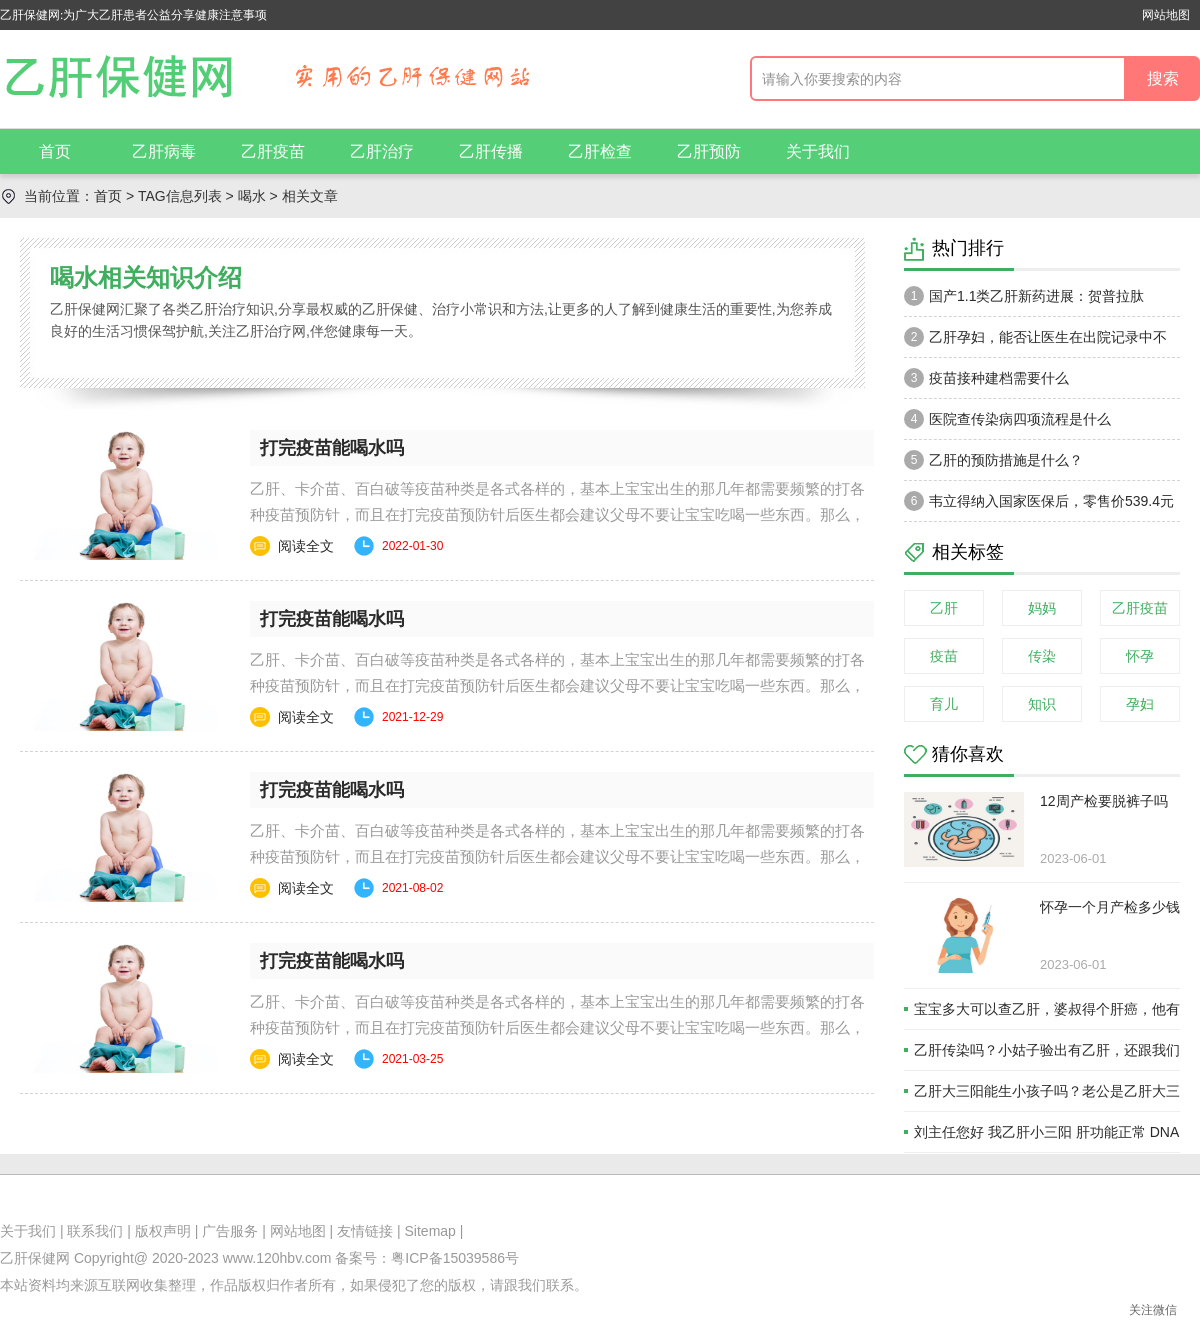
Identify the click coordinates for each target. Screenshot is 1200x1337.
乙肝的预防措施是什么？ (993, 460)
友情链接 (365, 1231)
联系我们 (95, 1231)
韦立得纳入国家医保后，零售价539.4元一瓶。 (1039, 506)
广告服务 (230, 1231)
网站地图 (1166, 15)
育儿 (944, 704)
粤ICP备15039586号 (455, 1258)
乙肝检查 (600, 151)
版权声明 (163, 1231)
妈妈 (1042, 608)
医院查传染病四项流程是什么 (1007, 419)
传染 (1042, 656)
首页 (55, 151)
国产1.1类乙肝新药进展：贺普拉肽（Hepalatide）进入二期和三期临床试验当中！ (1035, 301)
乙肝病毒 (164, 151)
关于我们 (818, 151)
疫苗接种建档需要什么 (986, 378)
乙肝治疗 (382, 151)
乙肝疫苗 (273, 151)
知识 (1042, 704)
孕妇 (1140, 704)
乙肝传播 (491, 151)
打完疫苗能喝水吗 (332, 448)
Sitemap (430, 1231)
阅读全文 (306, 546)
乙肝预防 (709, 151)
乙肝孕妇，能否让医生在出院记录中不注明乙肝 (1035, 342)
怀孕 (1140, 656)
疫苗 (944, 656)
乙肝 (944, 608)
